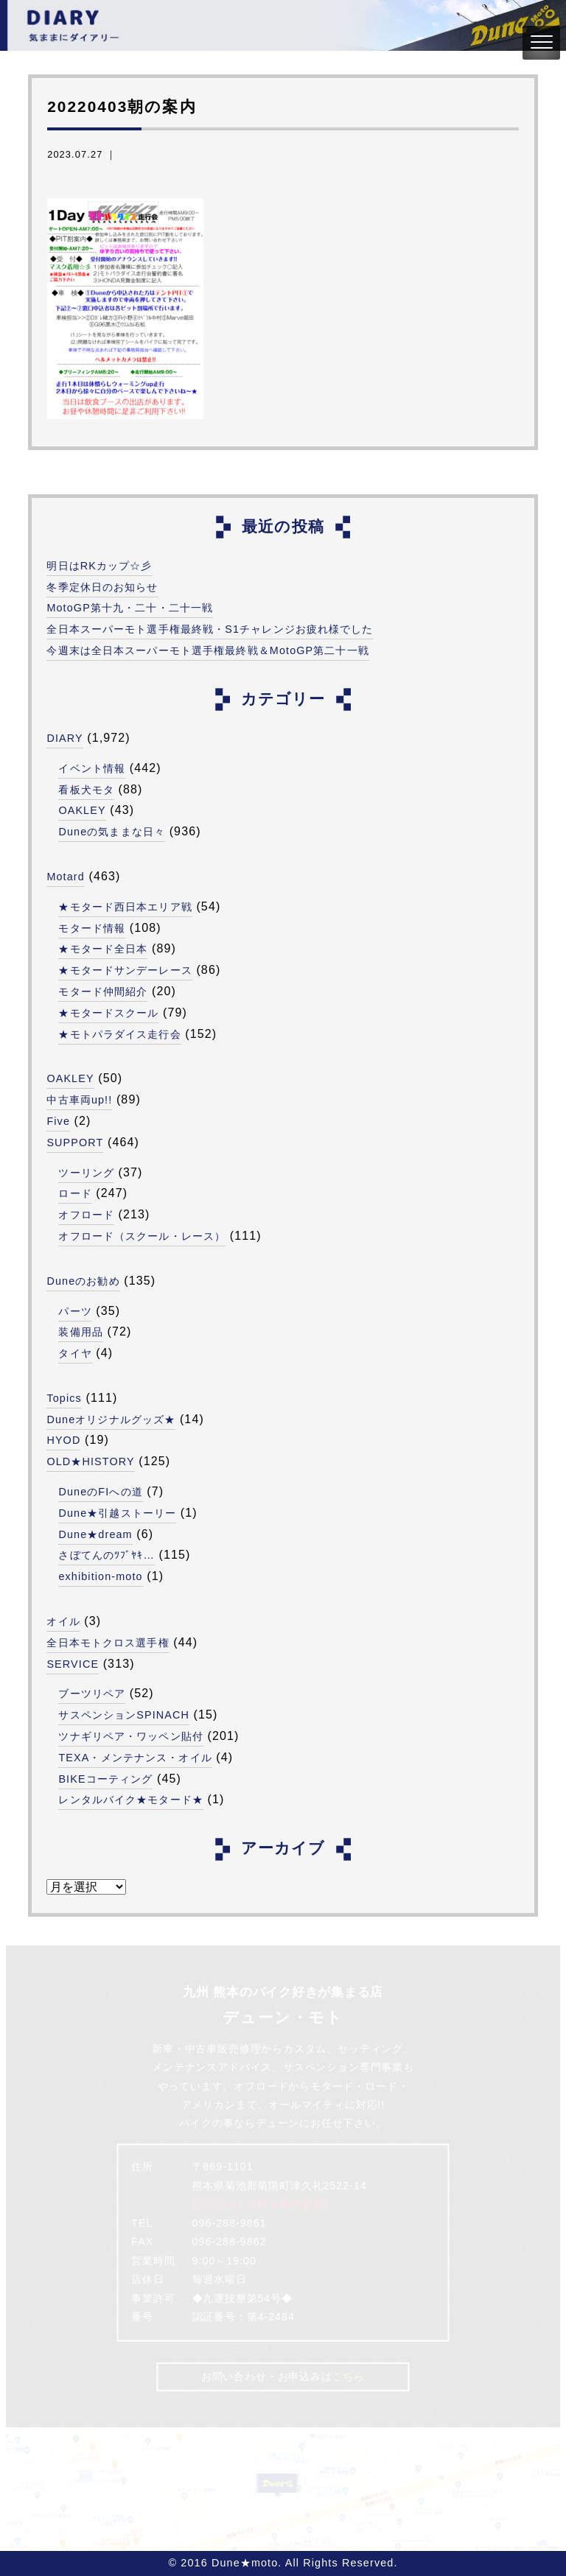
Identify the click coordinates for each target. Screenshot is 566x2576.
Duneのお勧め (82, 1281)
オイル (63, 1621)
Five (58, 1121)
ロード (74, 1193)
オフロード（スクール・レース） (142, 1236)
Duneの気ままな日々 (111, 832)
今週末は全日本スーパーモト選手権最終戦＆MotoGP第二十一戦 (207, 650)
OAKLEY (81, 810)
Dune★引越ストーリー (117, 1513)
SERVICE (72, 1664)
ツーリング (86, 1173)
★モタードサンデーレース (125, 970)
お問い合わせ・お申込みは (283, 2376)
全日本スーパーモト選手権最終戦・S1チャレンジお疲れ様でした (209, 629)
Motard (65, 876)
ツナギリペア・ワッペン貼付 (130, 1736)
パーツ (74, 1311)
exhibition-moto (100, 1576)
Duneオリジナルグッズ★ (110, 1419)
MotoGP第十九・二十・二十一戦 (129, 608)
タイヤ (74, 1353)
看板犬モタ (86, 790)
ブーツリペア (91, 1693)
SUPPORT (74, 1142)
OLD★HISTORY (90, 1461)
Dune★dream (95, 1534)
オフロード (86, 1215)
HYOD (63, 1440)
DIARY (64, 738)
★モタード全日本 (102, 949)
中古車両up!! (79, 1100)
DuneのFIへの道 (100, 1492)
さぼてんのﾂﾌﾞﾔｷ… (106, 1555)
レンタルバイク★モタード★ (130, 1799)
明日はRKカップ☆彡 (99, 566)
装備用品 (80, 1332)
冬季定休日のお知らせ (102, 587)
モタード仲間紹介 (102, 991)
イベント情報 (91, 768)
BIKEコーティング (105, 1779)
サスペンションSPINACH (123, 1715)
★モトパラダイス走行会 (119, 1034)
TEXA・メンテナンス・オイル (135, 1757)
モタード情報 (91, 928)
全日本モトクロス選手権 (107, 1643)
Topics (64, 1398)
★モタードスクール (108, 1013)
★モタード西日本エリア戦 (125, 907)
